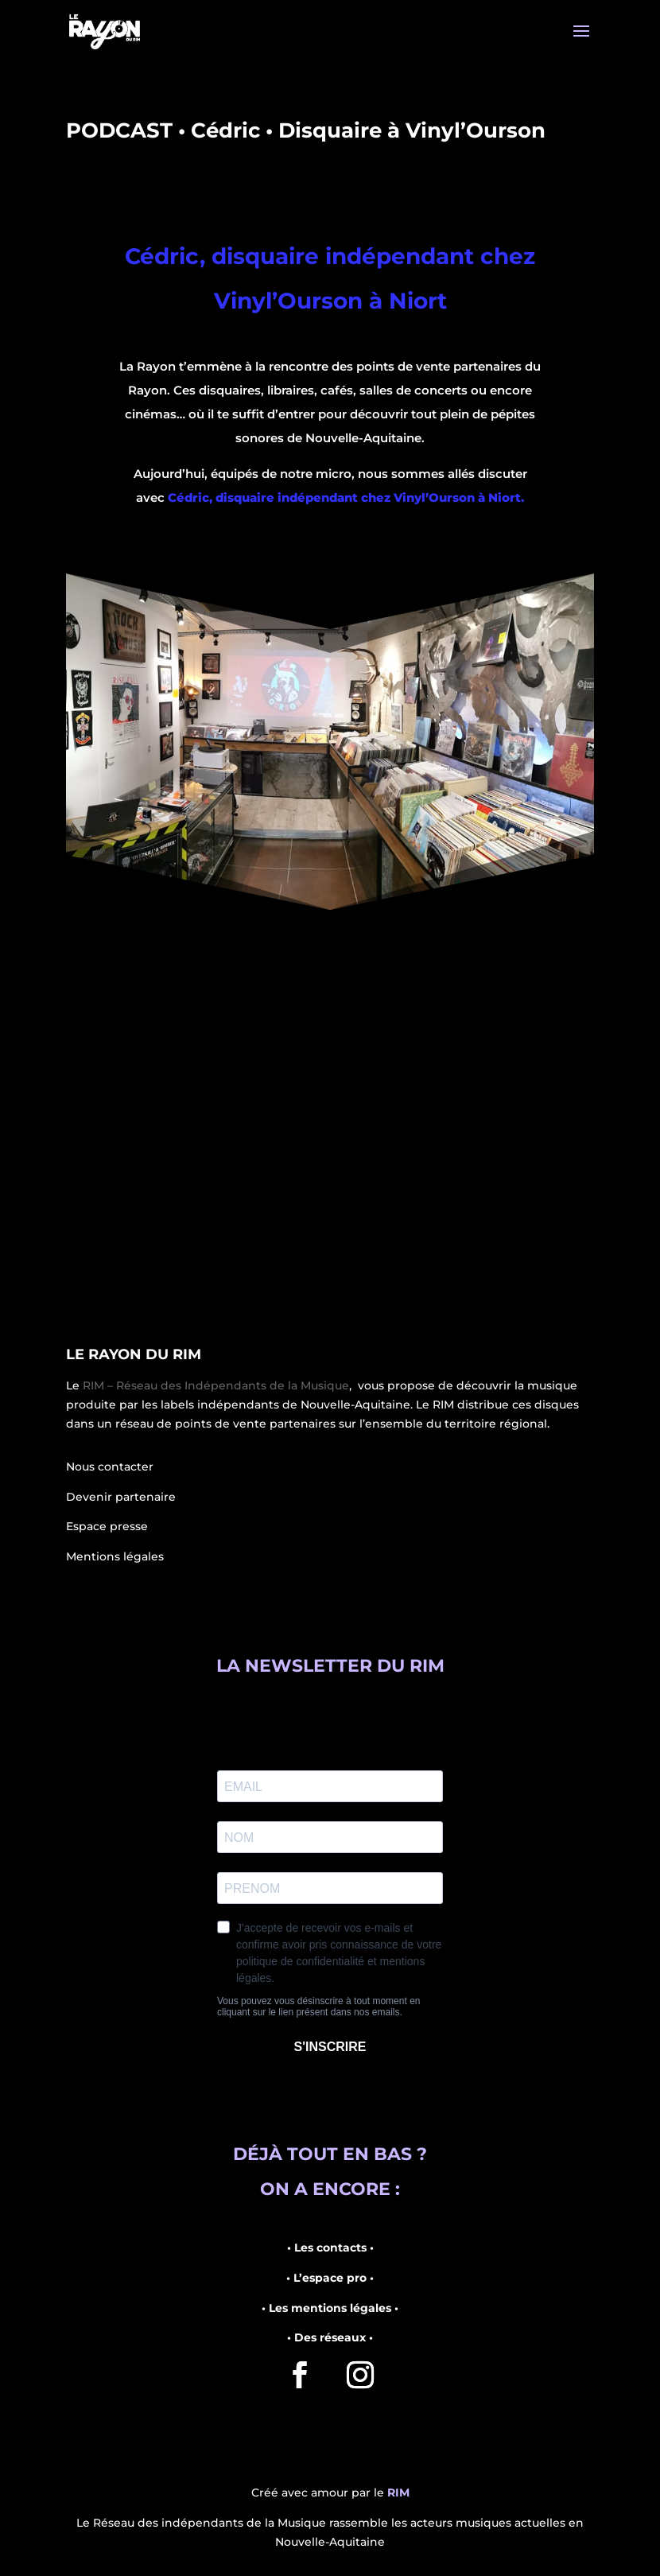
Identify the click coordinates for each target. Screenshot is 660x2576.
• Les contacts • (330, 2247)
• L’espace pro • (330, 2278)
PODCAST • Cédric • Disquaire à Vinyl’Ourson (305, 130)
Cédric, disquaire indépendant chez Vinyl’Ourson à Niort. (346, 497)
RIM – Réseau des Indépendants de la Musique (216, 1385)
